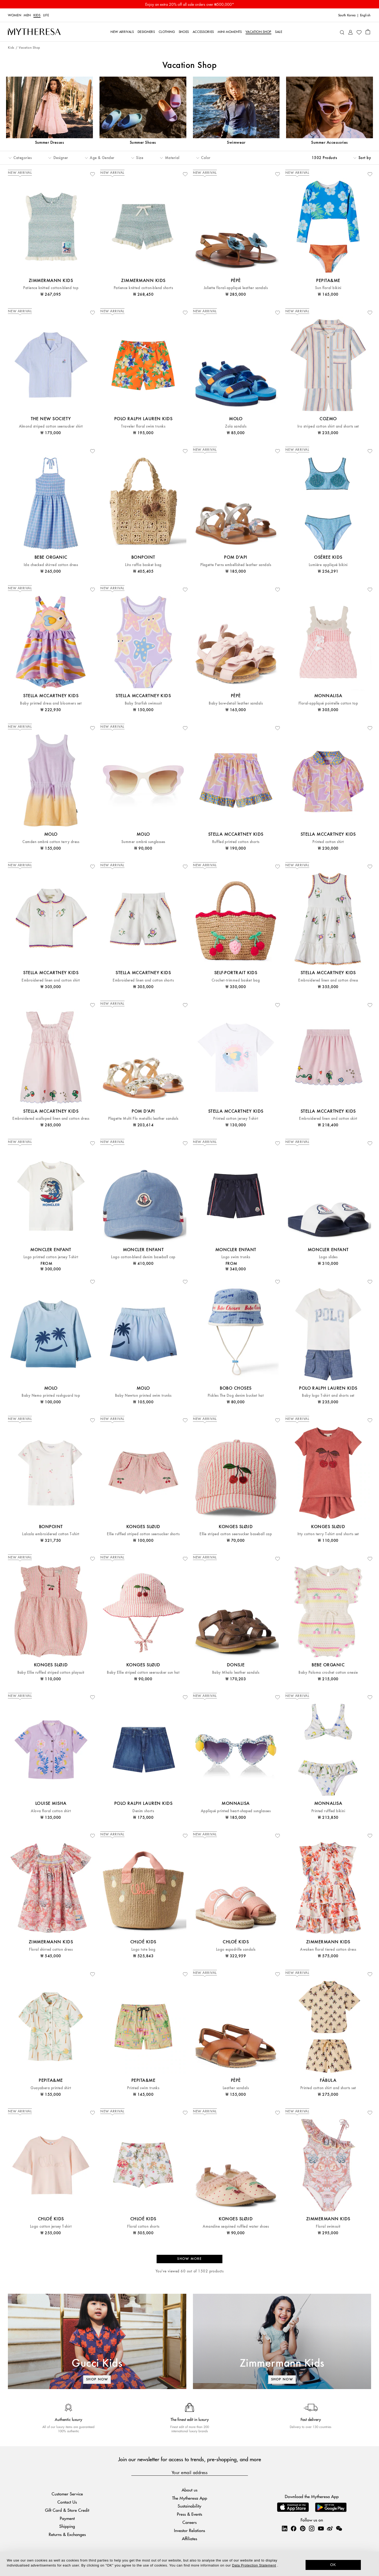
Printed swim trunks (143, 2088)
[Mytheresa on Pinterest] (303, 2528)
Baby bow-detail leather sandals (236, 703)
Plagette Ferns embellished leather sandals (235, 565)
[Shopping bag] (368, 32)
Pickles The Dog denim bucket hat (236, 1396)
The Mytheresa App (189, 2498)
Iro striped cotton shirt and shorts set (328, 426)
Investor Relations (189, 2530)
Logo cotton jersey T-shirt (51, 2226)
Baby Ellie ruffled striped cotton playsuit (50, 1673)
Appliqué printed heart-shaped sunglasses (236, 1811)
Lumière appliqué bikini (328, 565)
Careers (189, 2522)
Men (27, 15)
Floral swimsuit (328, 2226)
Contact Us (67, 2502)
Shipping (67, 2526)
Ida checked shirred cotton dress (51, 565)
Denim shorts (143, 1811)
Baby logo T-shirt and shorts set (328, 1396)
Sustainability (189, 2506)
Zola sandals (235, 426)
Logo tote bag (143, 1949)
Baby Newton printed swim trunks (143, 1396)
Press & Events (189, 2514)
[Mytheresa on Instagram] (311, 2528)
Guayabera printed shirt (51, 2088)
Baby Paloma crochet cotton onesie (328, 1673)
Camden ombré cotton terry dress (50, 842)
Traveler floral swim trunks (143, 426)
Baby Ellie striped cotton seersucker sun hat (143, 1673)
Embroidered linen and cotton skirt (328, 1119)
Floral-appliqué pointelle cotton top (328, 703)
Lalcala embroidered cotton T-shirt (50, 1534)
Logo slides (328, 1257)
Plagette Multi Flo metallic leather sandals (143, 1119)
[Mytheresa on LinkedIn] (284, 2528)
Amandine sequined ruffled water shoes (236, 2226)
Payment (67, 2518)
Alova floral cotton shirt (51, 1811)
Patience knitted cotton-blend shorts (143, 288)
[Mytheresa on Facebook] (293, 2528)
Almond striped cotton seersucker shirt (51, 426)
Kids (37, 15)
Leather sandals (236, 2088)
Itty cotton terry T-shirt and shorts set (328, 1534)
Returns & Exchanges (67, 2534)
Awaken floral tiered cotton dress (328, 1949)
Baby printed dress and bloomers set (51, 703)
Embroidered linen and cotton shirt (51, 980)
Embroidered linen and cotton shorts (143, 980)
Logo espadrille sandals (236, 1949)
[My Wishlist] (359, 32)
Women (14, 15)
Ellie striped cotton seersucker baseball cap (236, 1534)
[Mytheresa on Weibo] (330, 2528)
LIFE (46, 15)
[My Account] (350, 32)
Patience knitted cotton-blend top (50, 288)
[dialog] (189, 2564)
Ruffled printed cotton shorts (236, 842)
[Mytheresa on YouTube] (321, 2528)
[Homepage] (34, 31)
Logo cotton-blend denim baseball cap (143, 1257)
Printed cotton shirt (328, 842)
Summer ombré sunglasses (143, 842)
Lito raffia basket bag (143, 565)
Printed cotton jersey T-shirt (235, 1119)
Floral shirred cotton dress (51, 1949)
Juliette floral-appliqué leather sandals (236, 288)
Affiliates (189, 2538)
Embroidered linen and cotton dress (328, 980)
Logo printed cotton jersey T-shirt (50, 1257)
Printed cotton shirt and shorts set (328, 2088)
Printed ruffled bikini (328, 1811)
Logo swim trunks (235, 1257)
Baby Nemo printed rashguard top (51, 1396)
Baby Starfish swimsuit (143, 703)
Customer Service (67, 2494)
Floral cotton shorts (143, 2226)
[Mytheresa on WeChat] (339, 2528)
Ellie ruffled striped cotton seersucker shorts (143, 1534)
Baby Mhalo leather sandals (235, 1673)
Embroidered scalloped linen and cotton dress (50, 1119)
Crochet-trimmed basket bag (236, 980)
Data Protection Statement (254, 2565)
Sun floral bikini (328, 288)
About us (189, 2490)
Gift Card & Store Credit (67, 2510)
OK (333, 2565)
